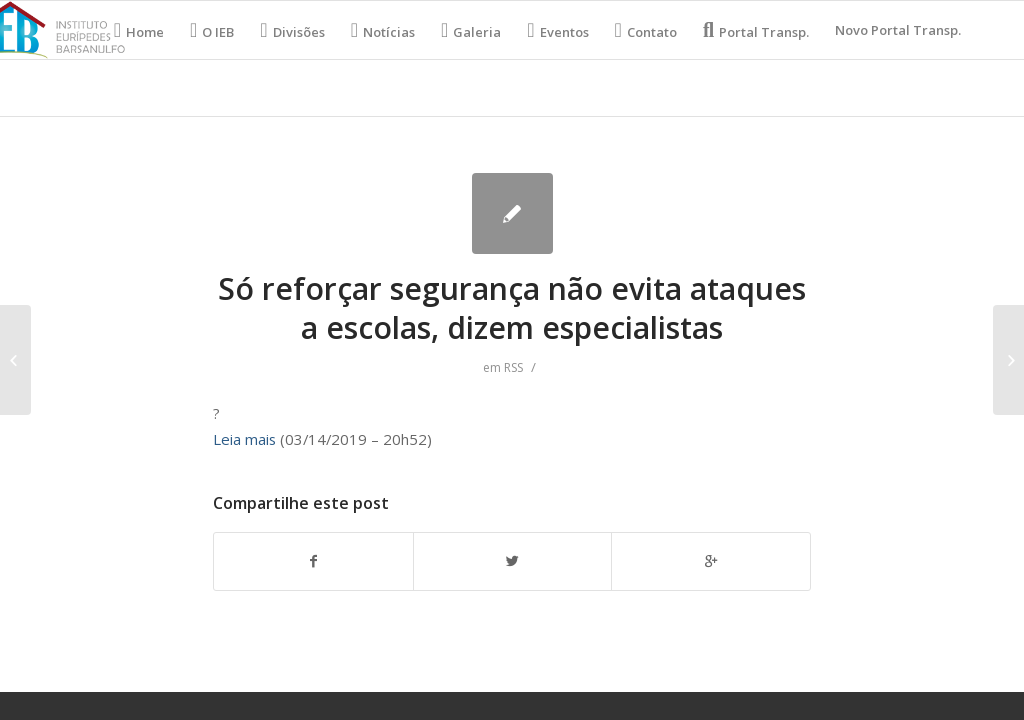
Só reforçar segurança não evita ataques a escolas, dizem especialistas (512, 308)
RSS (513, 367)
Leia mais (244, 439)
